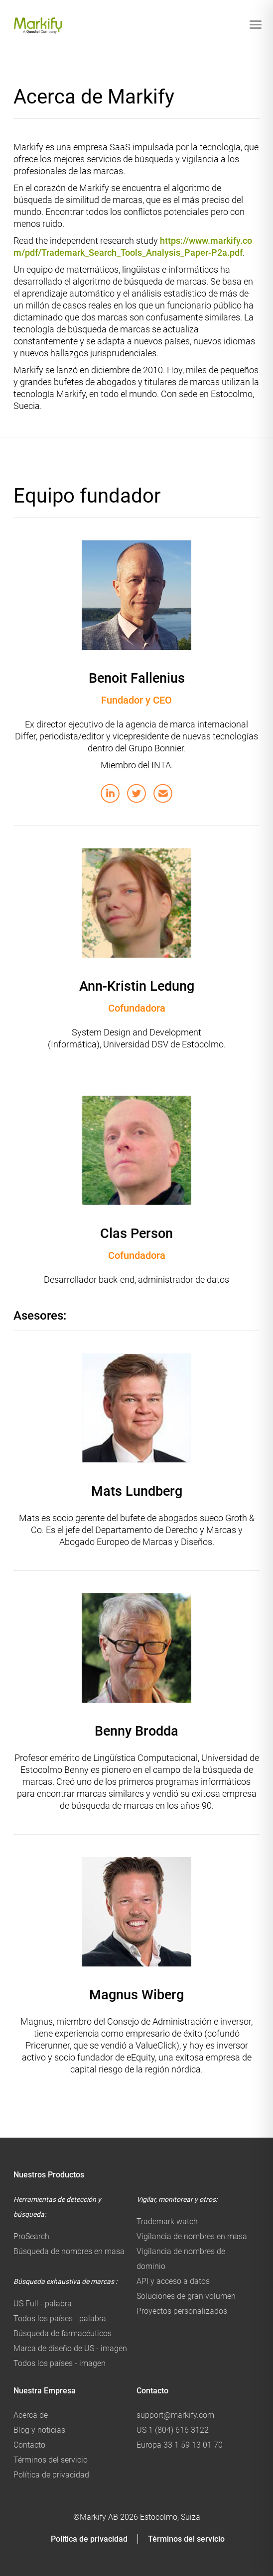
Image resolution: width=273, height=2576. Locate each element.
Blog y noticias (39, 2430)
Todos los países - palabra (59, 2318)
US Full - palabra (42, 2303)
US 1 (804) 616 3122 (172, 2430)
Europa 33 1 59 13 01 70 (179, 2445)
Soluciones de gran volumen (186, 2296)
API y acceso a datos (173, 2281)
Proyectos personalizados (181, 2311)
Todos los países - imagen (59, 2363)
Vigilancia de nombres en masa (191, 2236)
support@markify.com (175, 2415)
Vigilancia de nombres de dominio (180, 2259)
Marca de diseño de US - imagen (70, 2348)
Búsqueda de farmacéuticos (62, 2333)
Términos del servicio (50, 2460)
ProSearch (31, 2236)
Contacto (29, 2445)
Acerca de (30, 2415)
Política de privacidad (51, 2474)
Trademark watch (167, 2221)
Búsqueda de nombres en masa (69, 2251)
